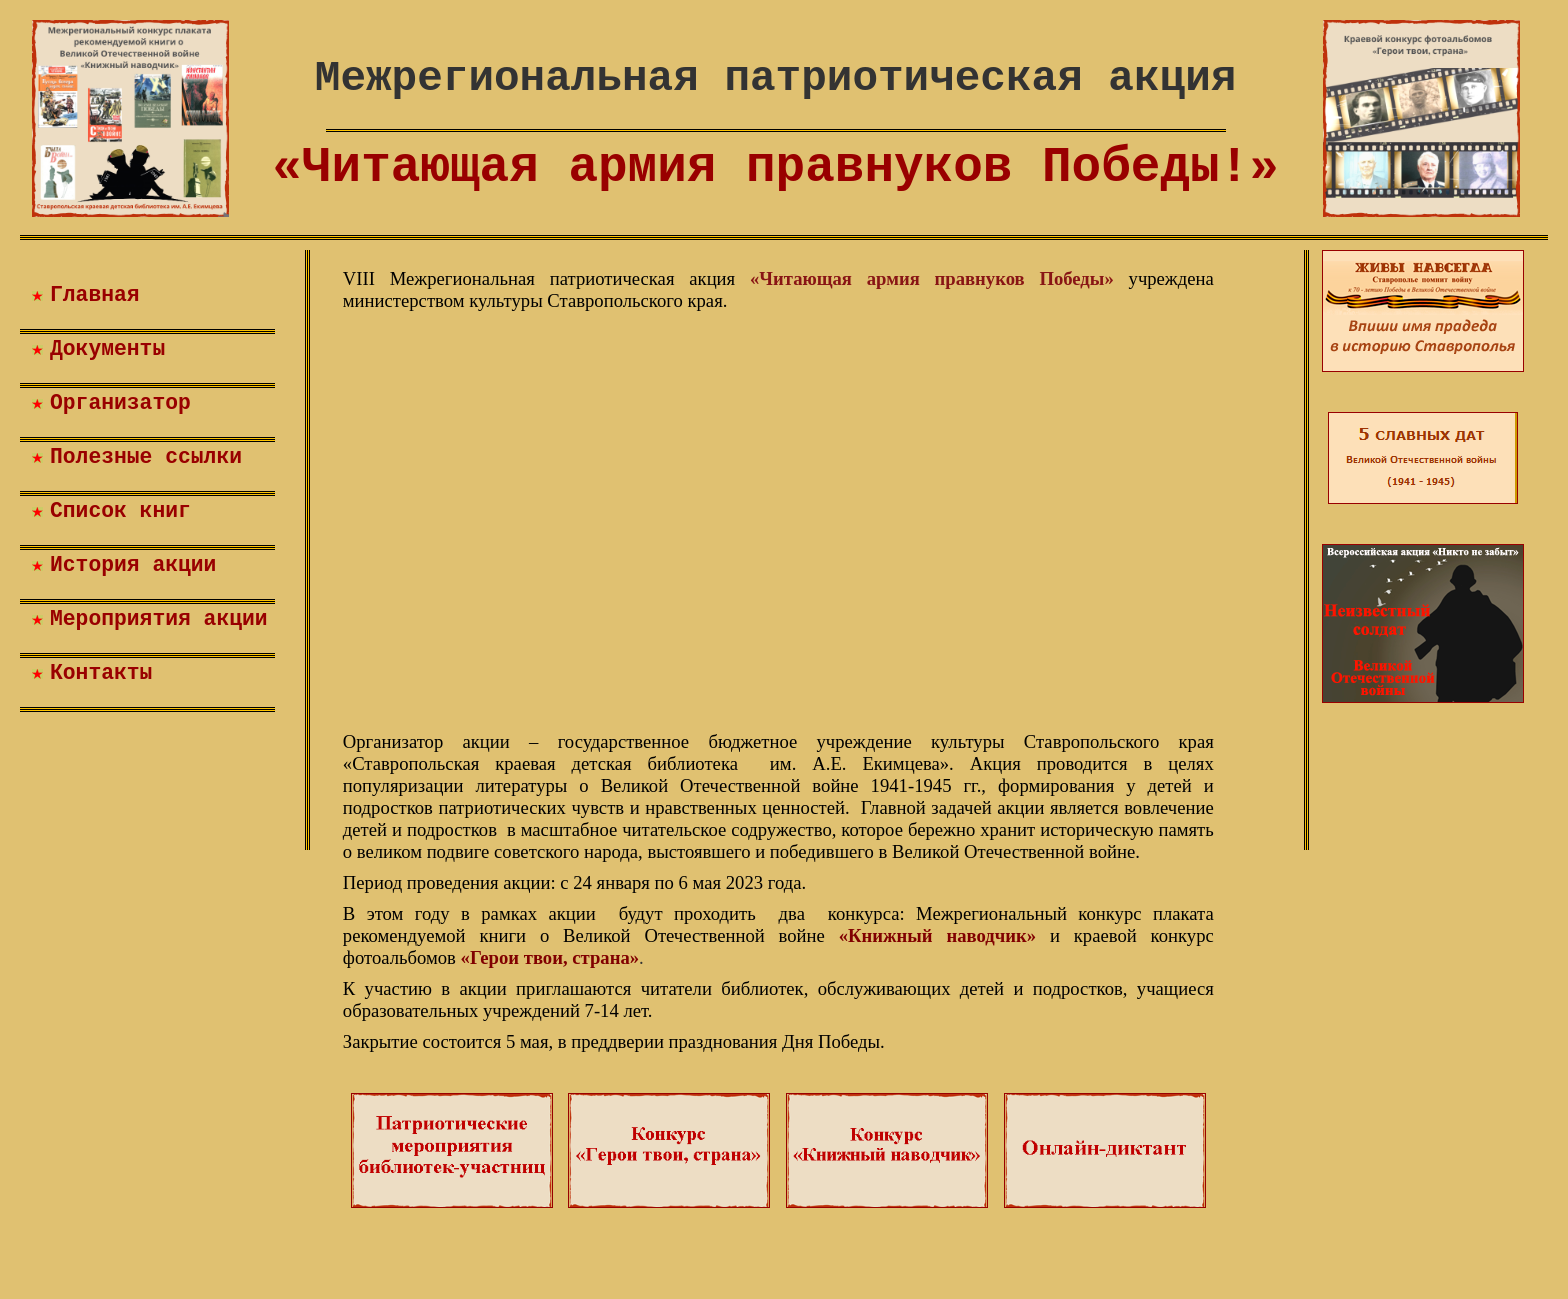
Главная (95, 295)
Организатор (120, 403)
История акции (133, 565)
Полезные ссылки (146, 457)
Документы (107, 349)
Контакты (101, 673)
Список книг (120, 511)
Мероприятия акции (159, 619)
